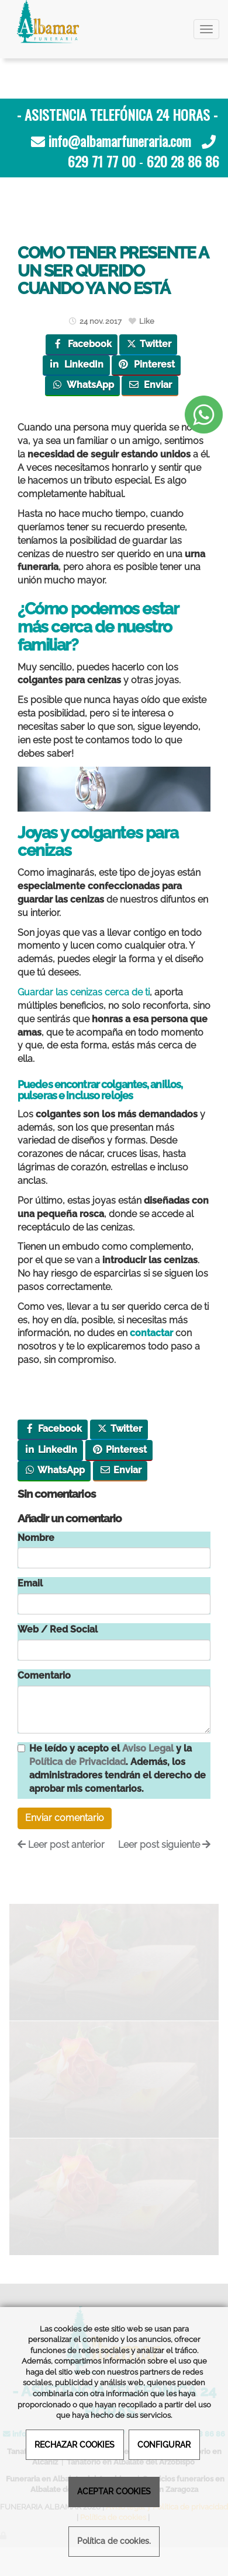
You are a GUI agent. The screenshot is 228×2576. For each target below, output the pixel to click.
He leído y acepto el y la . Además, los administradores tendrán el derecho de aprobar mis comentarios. (117, 1768)
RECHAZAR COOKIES (74, 2444)
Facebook (82, 343)
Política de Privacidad (77, 1761)
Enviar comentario (64, 1817)
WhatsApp (82, 384)
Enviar (150, 384)
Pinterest (146, 364)
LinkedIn (76, 364)
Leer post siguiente (164, 1844)
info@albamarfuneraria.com (120, 140)
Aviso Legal (148, 1748)
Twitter (148, 343)
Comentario (44, 1675)
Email (30, 1583)
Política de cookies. (114, 2541)
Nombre (36, 1537)
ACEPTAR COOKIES (114, 2491)
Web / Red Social (58, 1629)
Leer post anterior (61, 1844)
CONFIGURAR (164, 2444)
